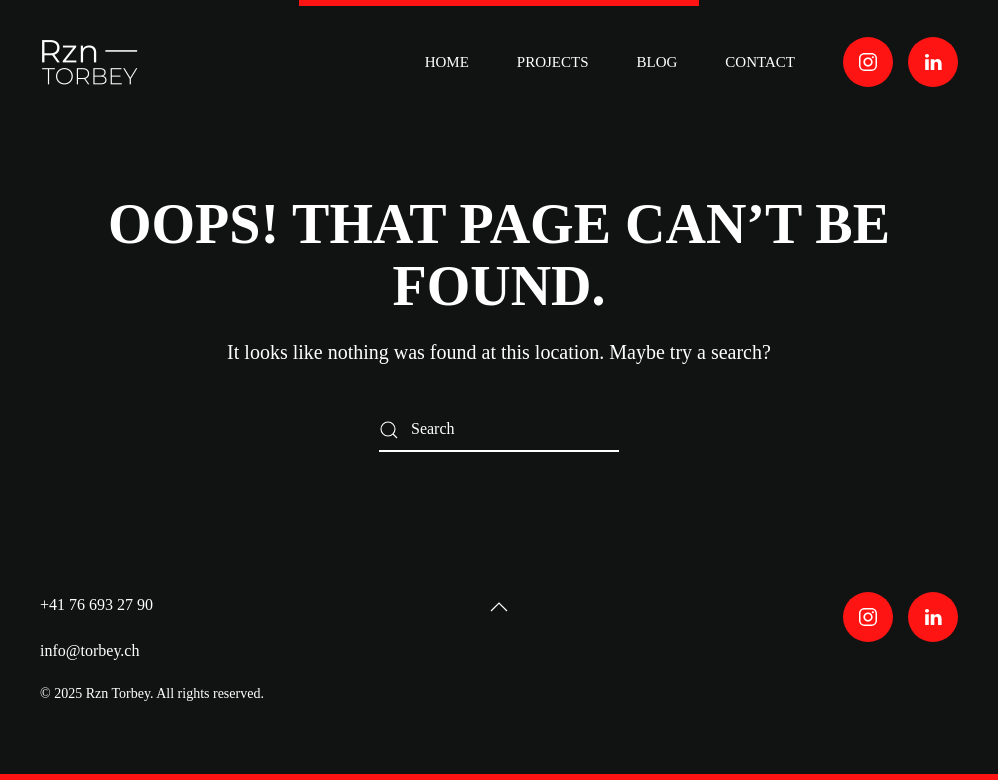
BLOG (657, 62)
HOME (447, 62)
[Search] (499, 429)
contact (760, 62)
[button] (499, 607)
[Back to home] (93, 62)
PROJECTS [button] (553, 62)
